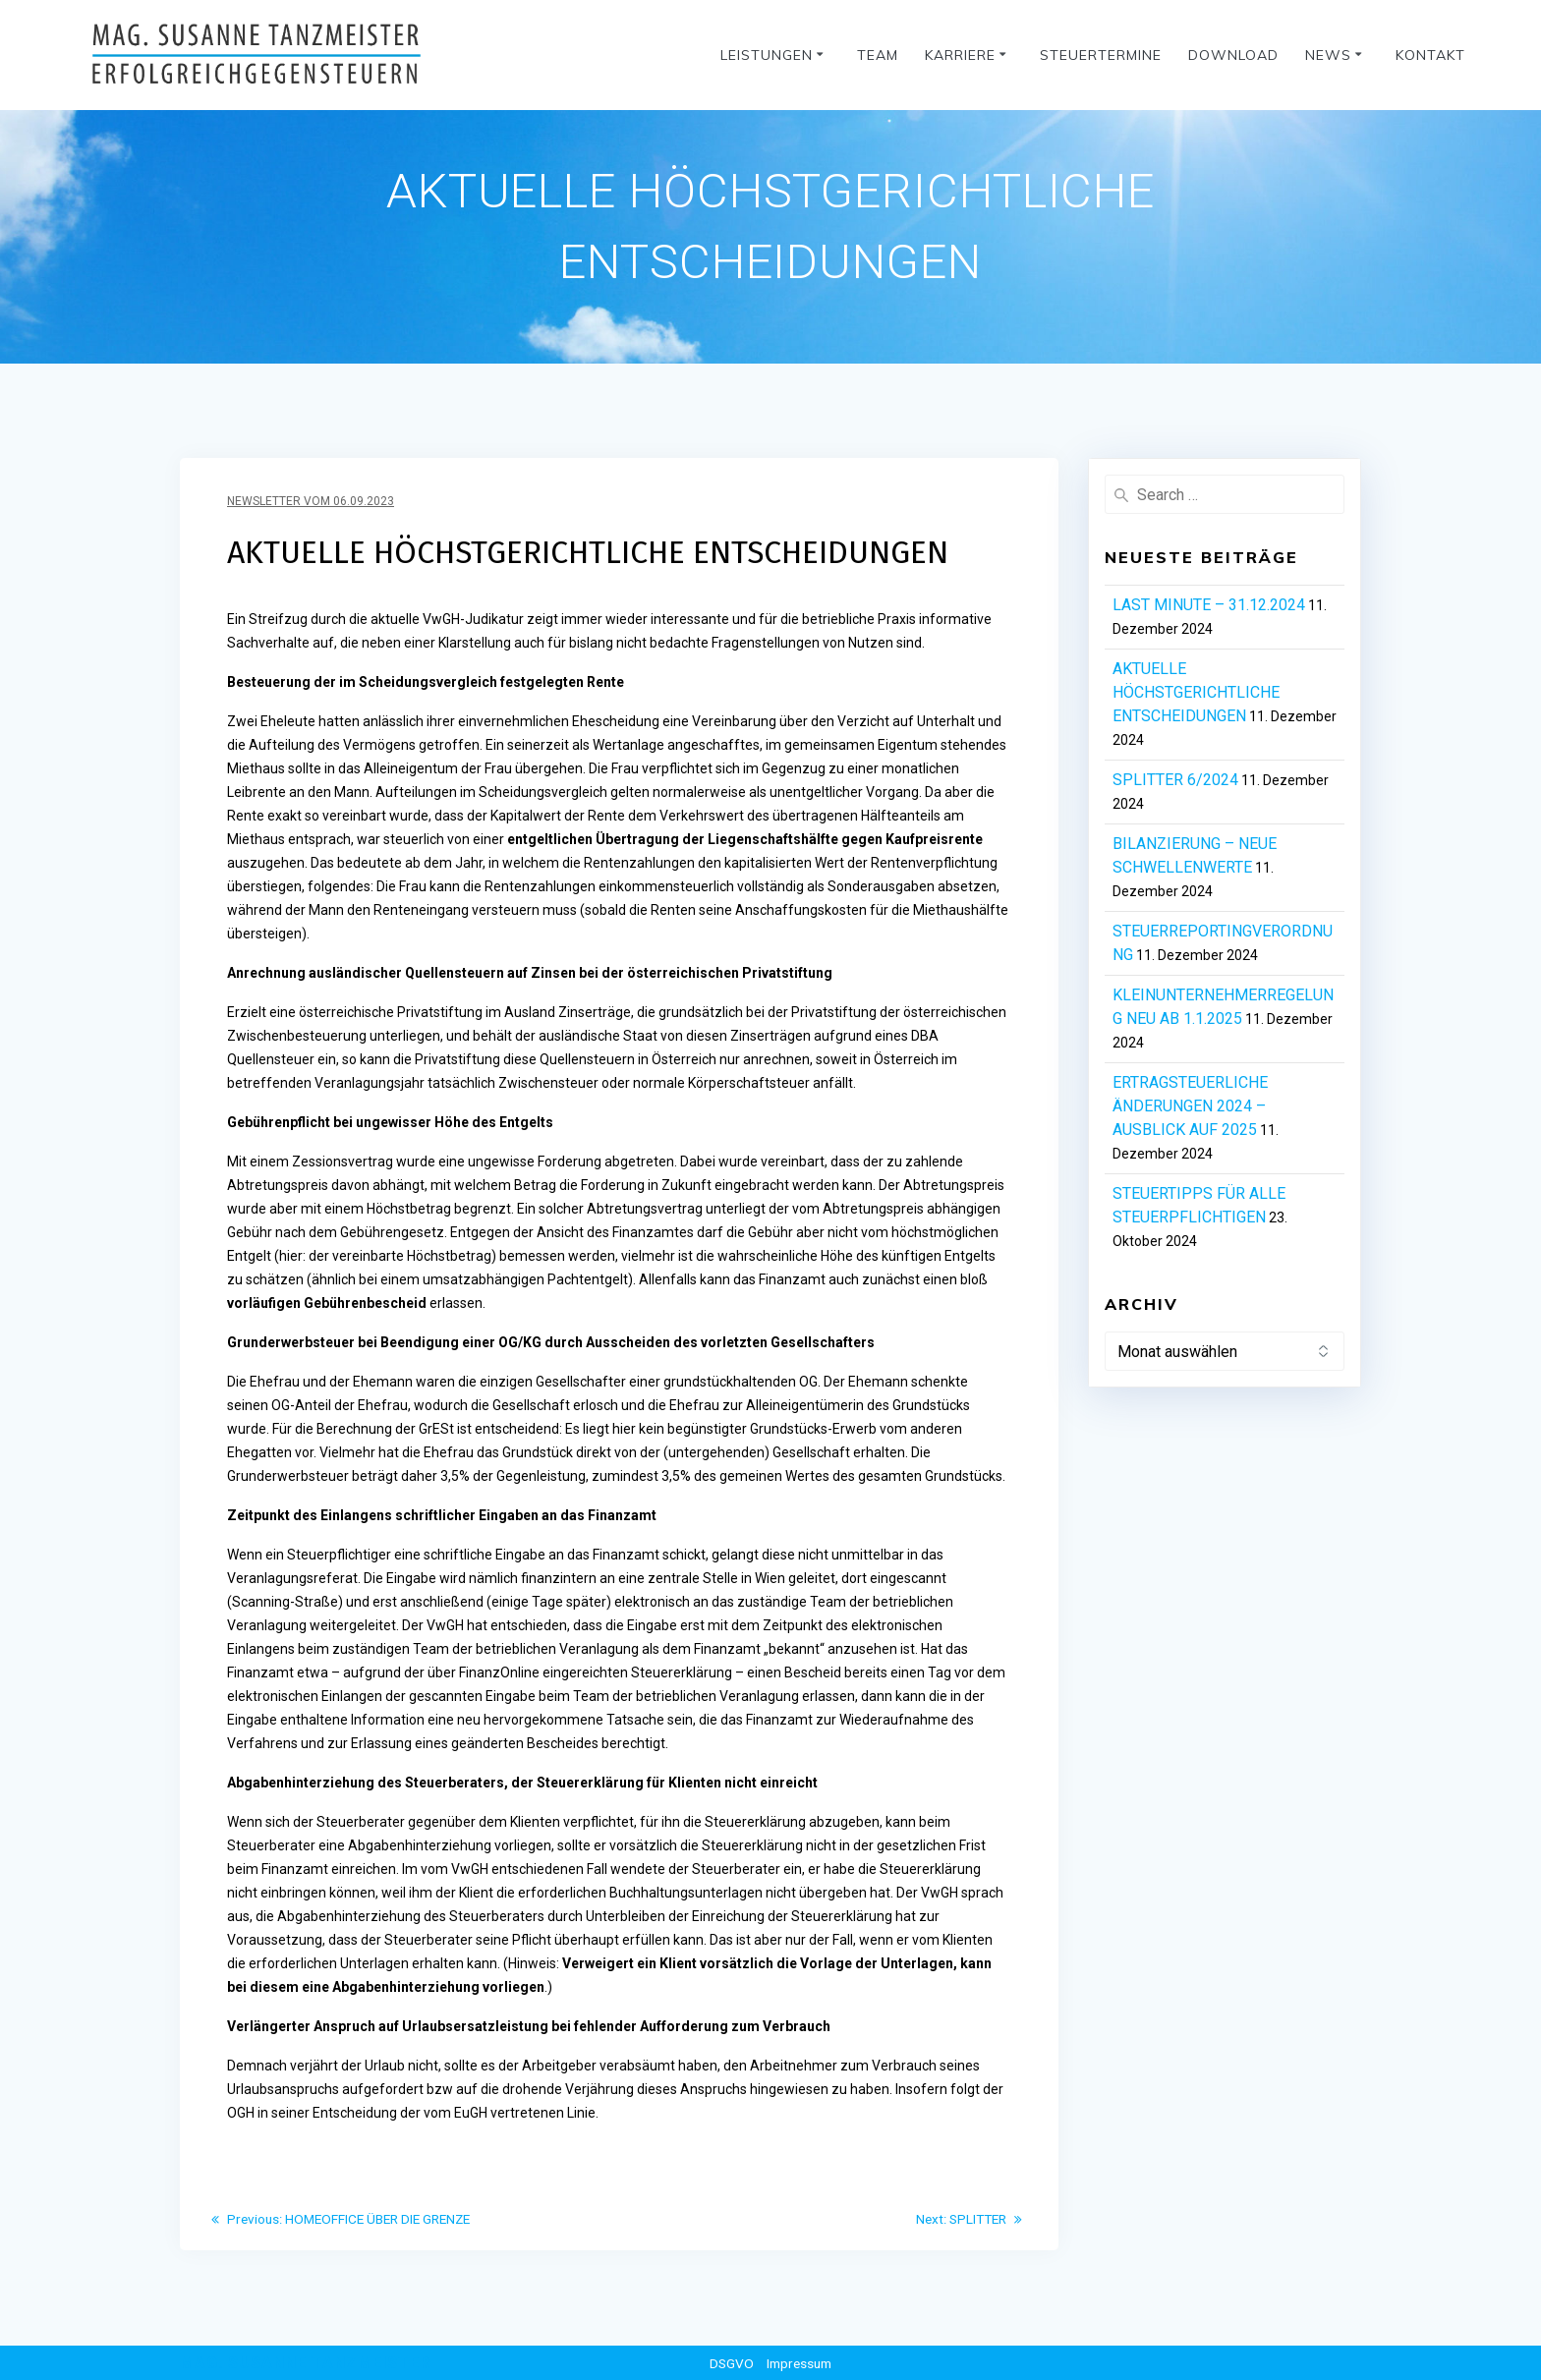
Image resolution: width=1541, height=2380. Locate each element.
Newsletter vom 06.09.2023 (310, 501)
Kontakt (1430, 55)
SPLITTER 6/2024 (1175, 779)
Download (1233, 55)
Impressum (799, 2363)
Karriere (960, 55)
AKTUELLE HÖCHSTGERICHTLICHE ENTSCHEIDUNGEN (1196, 692)
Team (877, 55)
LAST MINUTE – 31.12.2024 (1209, 604)
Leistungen (766, 55)
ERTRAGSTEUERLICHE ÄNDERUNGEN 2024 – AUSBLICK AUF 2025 (1190, 1106)
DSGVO (729, 2363)
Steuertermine (1101, 55)
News (1328, 55)
